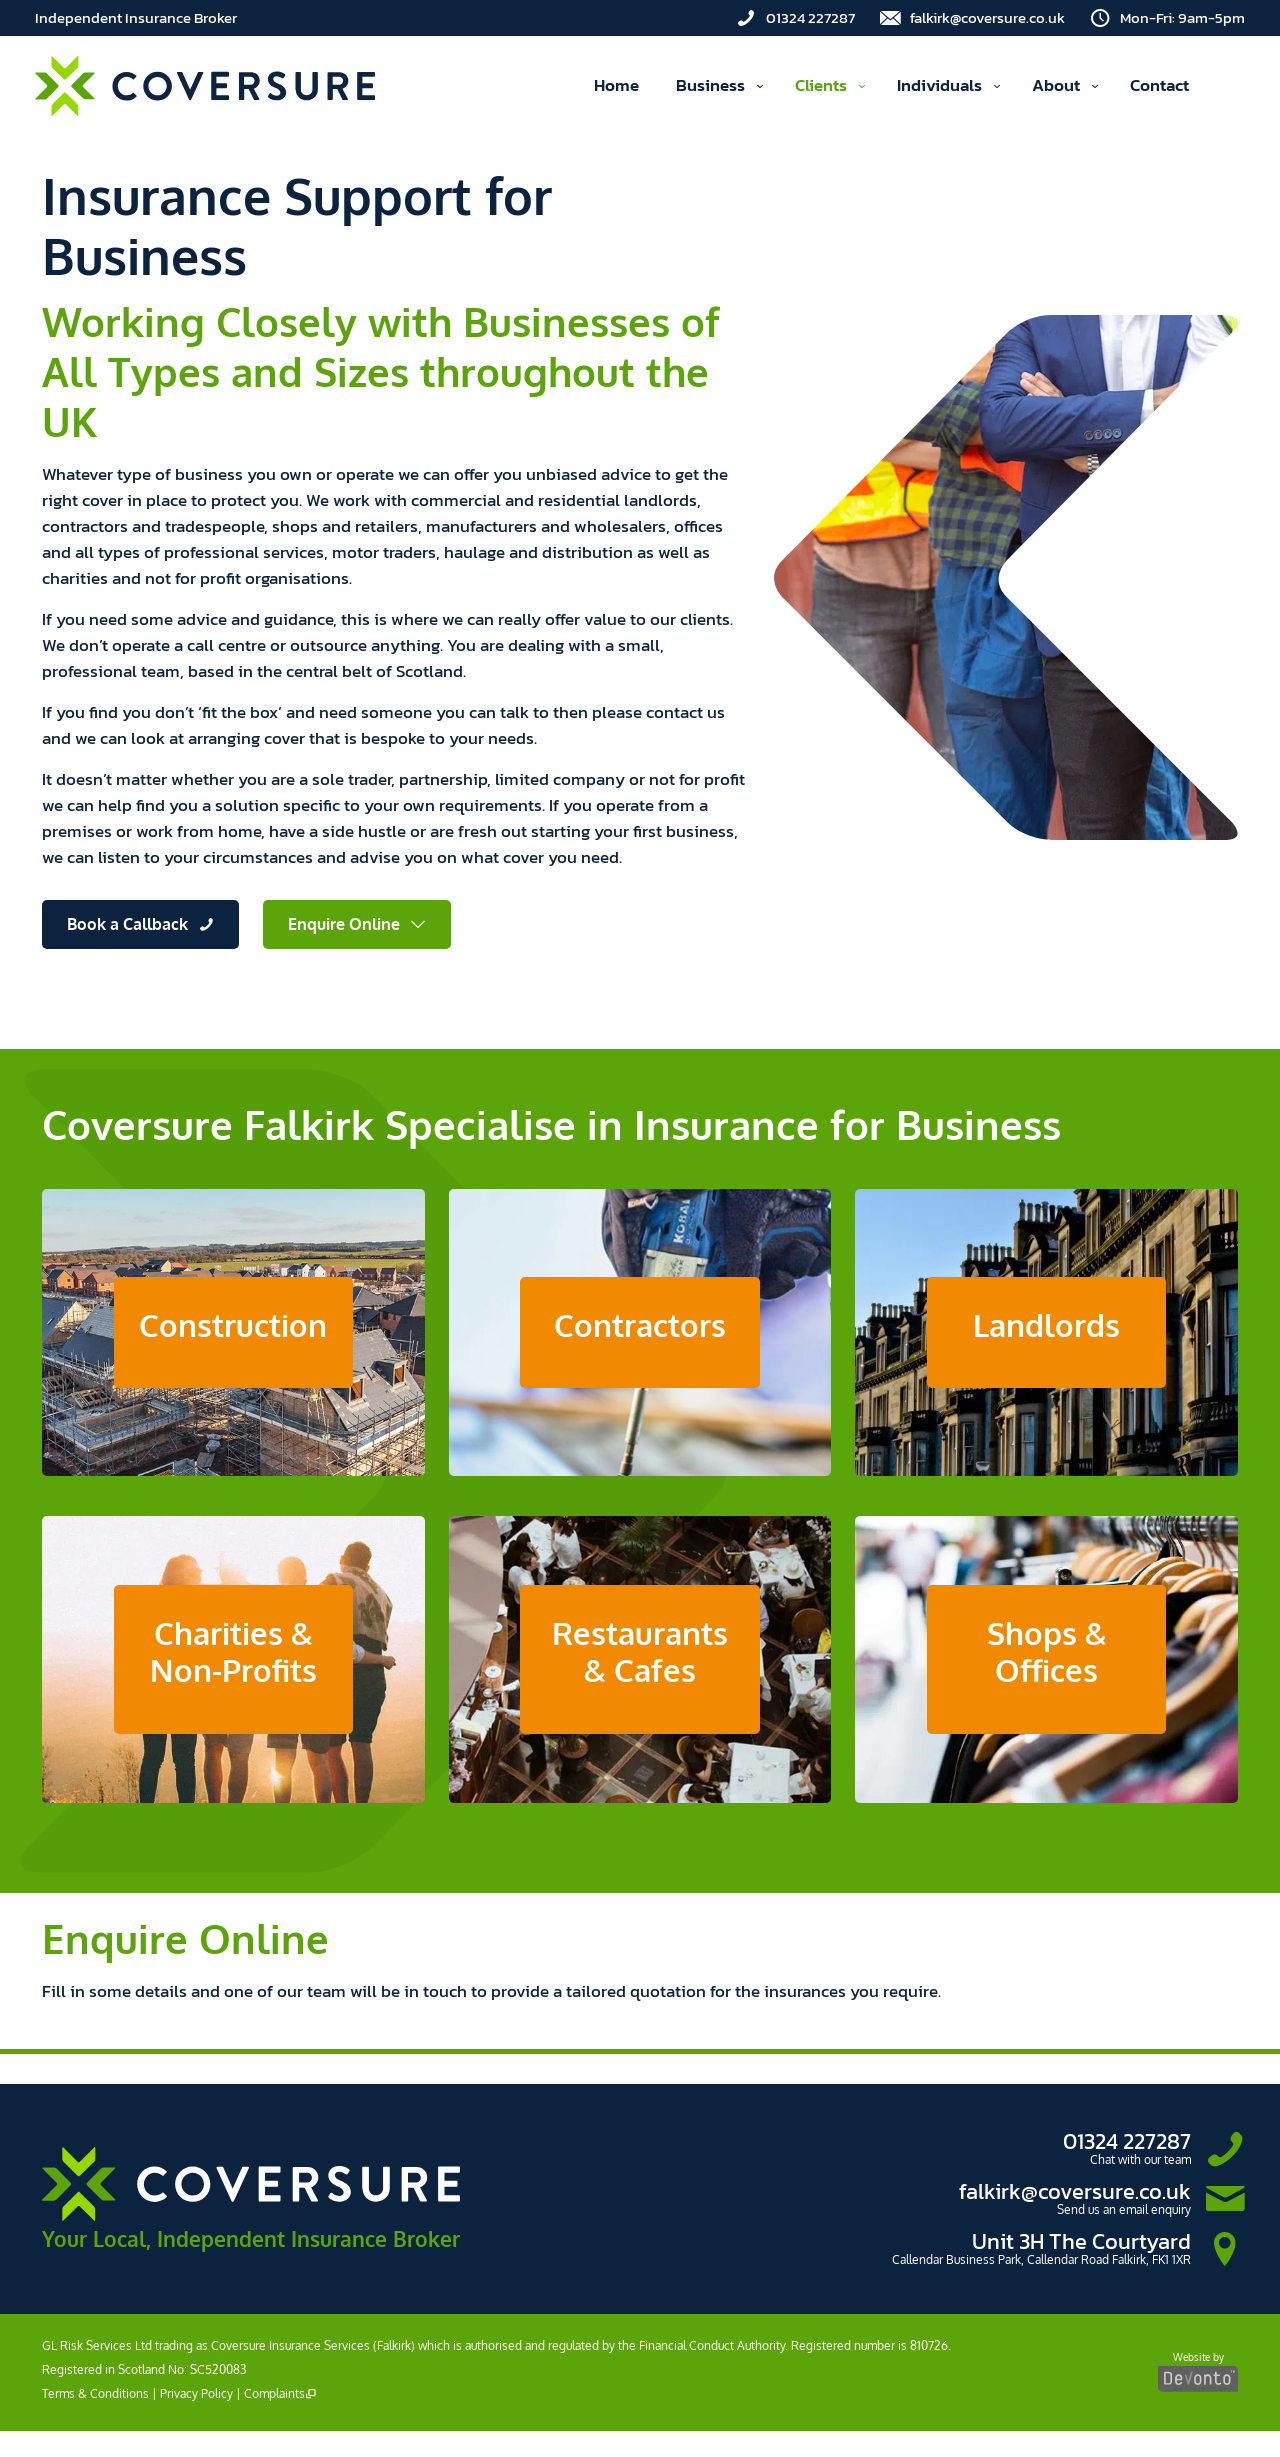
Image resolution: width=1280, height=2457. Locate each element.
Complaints (280, 2419)
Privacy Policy (196, 2419)
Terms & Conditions (95, 2419)
